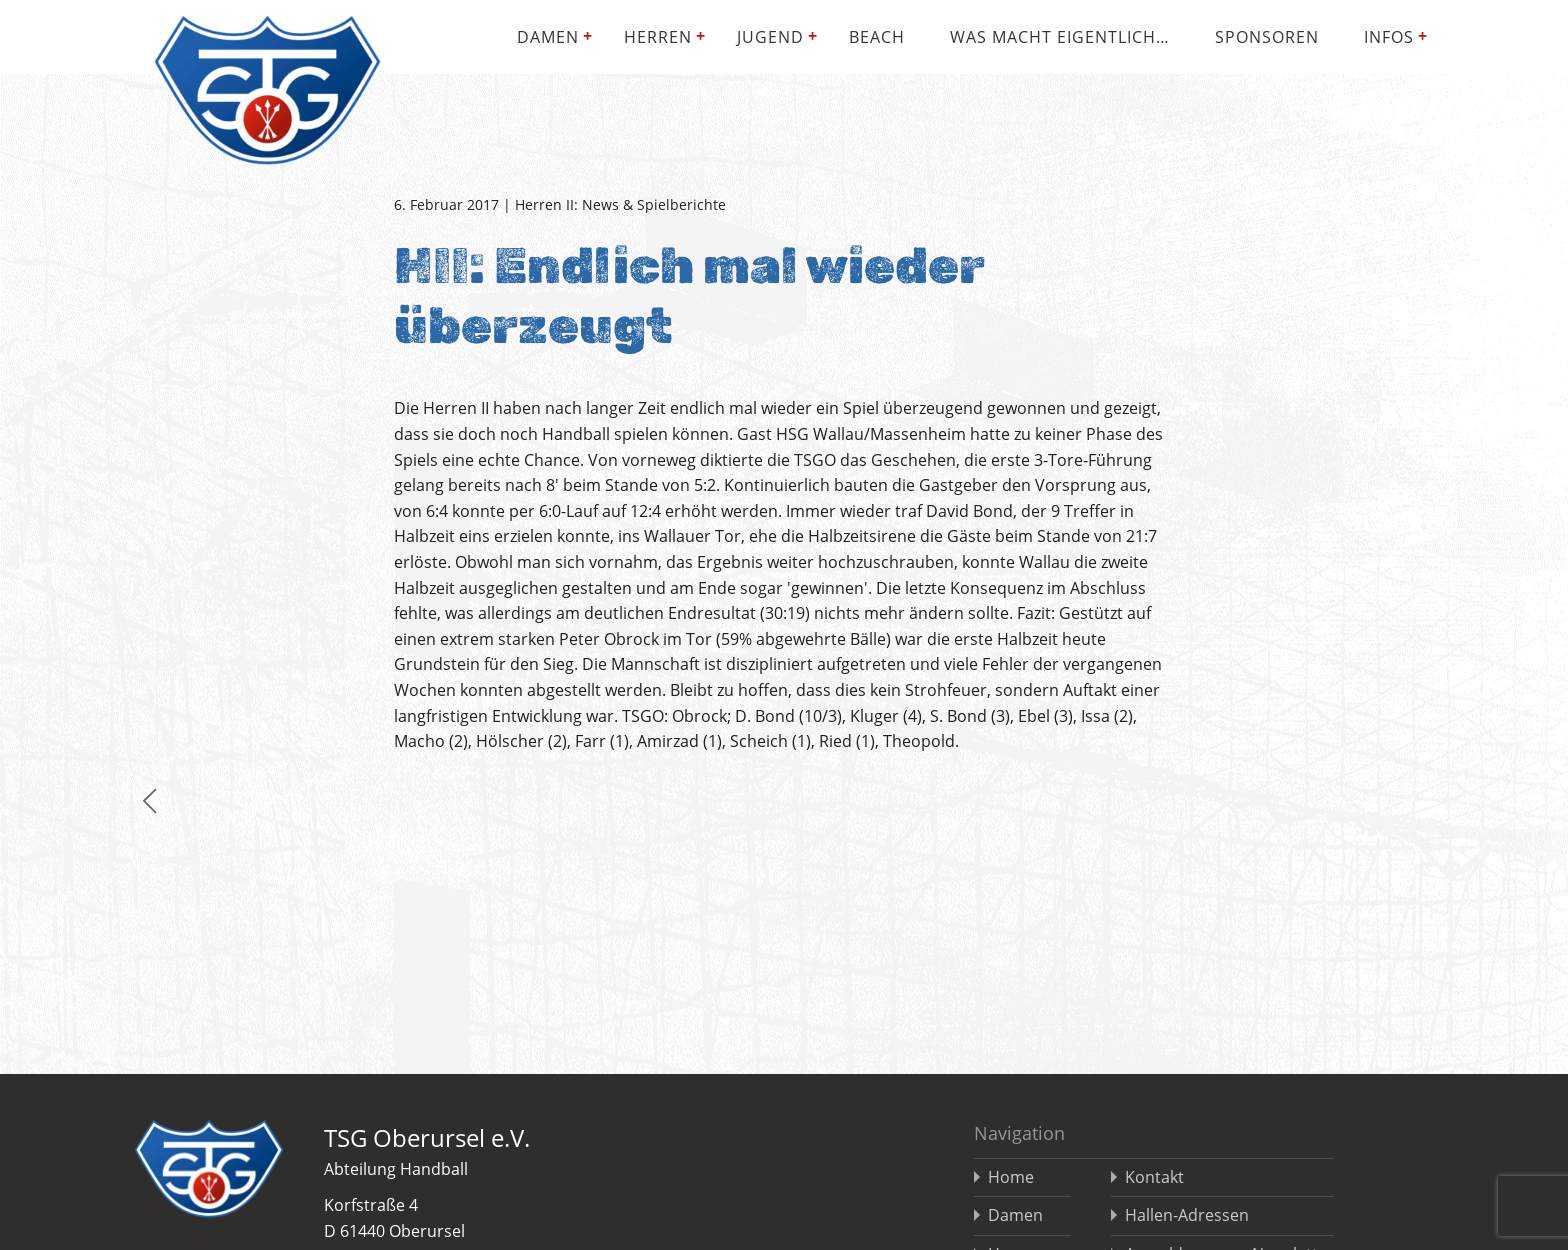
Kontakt (1154, 1177)
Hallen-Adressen (1187, 1215)
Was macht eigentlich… (1060, 37)
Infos (1389, 37)
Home (1011, 1177)
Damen (548, 37)
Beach (877, 37)
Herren (658, 37)
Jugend (770, 37)
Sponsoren (1267, 37)
